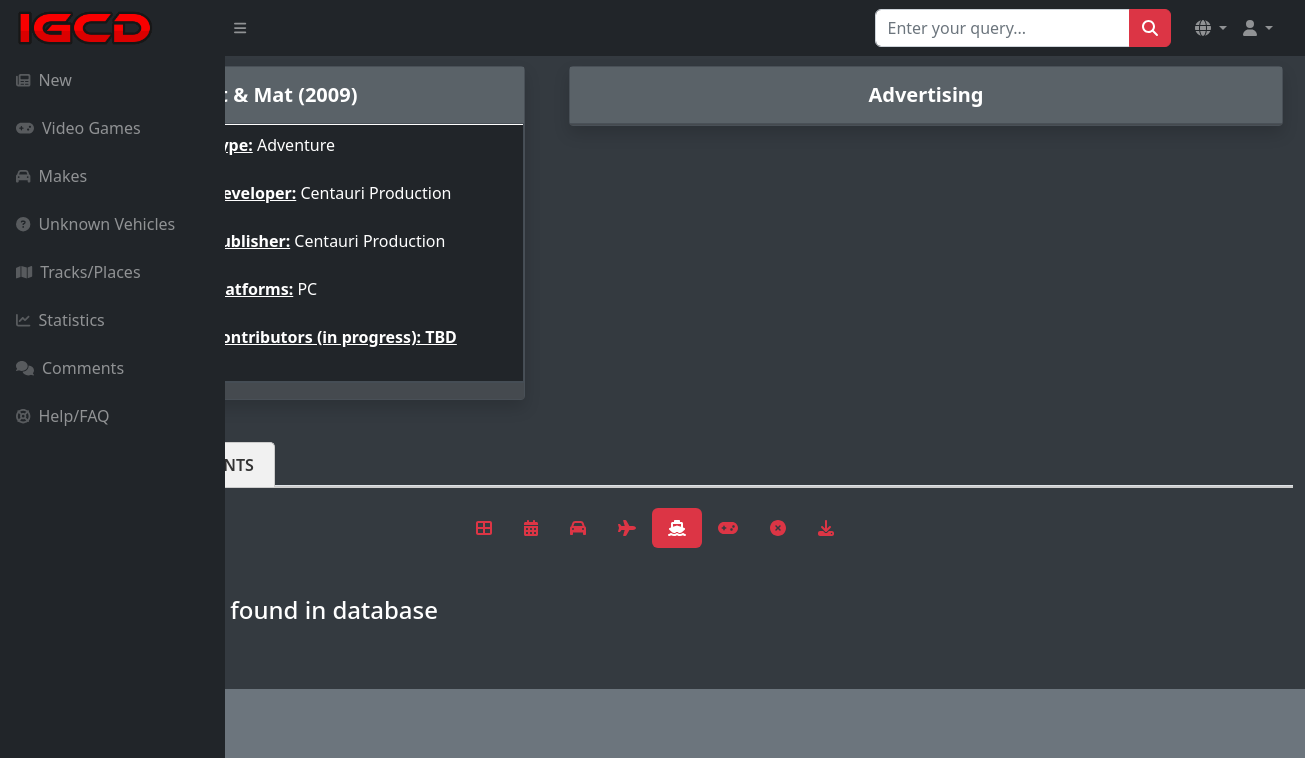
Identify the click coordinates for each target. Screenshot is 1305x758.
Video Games (78, 128)
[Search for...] (1002, 28)
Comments (70, 368)
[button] (1211, 28)
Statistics (60, 320)
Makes (51, 176)
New (44, 80)
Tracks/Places (78, 272)
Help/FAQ (63, 416)
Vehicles (298, 481)
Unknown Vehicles (95, 224)
